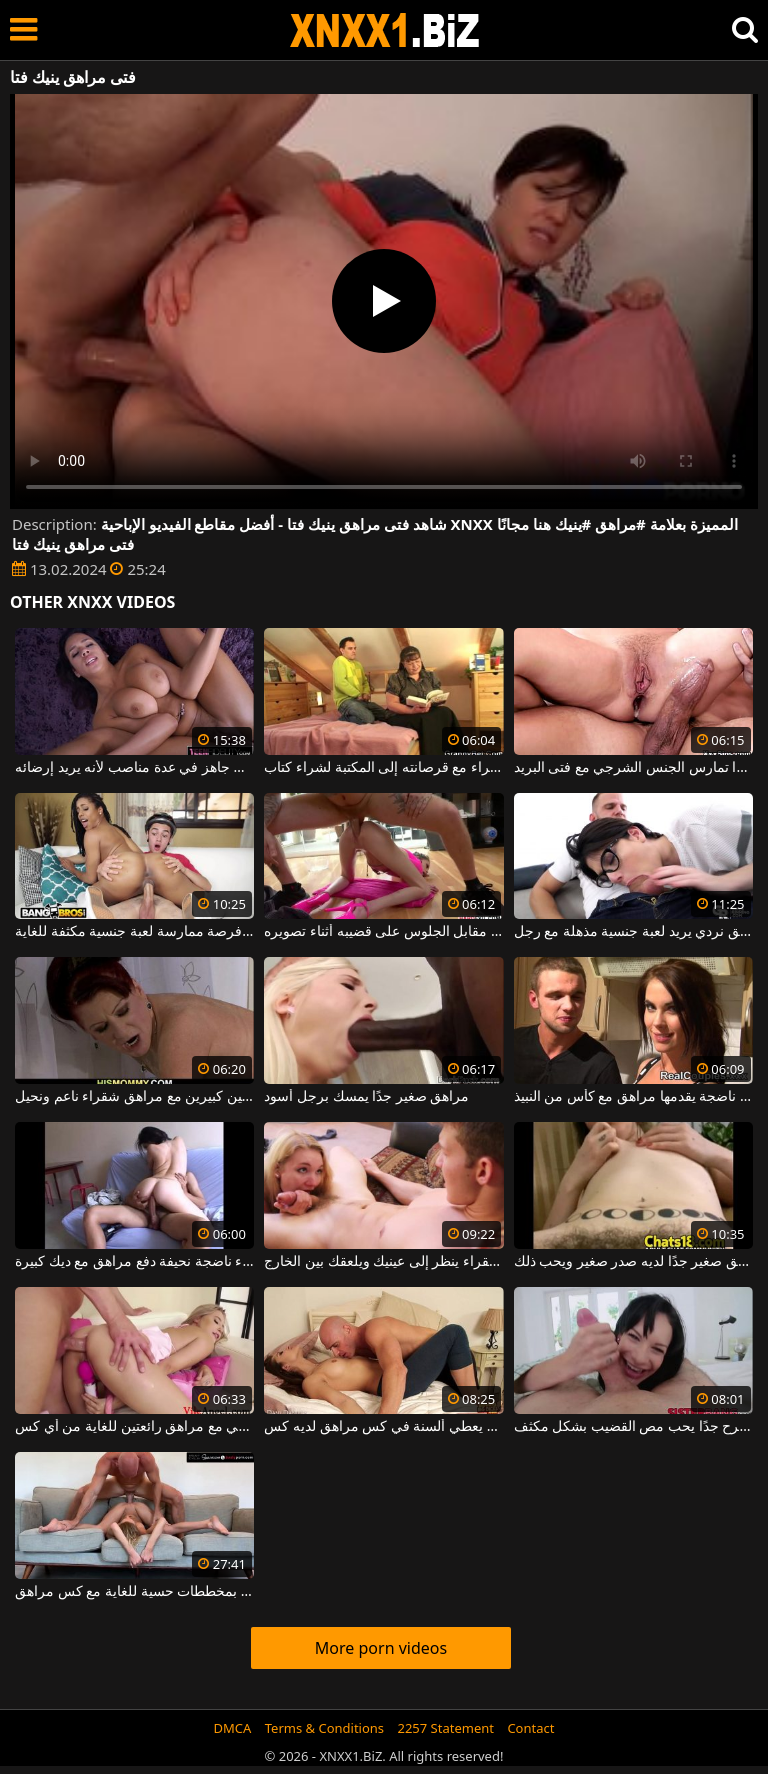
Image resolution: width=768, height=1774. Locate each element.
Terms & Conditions (324, 1728)
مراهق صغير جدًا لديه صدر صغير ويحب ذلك (633, 1262)
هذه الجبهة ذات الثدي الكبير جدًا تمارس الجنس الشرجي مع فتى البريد (633, 768)
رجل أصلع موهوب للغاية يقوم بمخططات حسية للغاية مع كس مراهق (134, 1592)
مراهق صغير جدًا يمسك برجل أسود (366, 1097)
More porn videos (381, 1648)
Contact (530, 1728)
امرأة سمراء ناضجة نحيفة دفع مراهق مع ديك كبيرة (134, 1262)
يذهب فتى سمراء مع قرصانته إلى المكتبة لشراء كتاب (383, 768)
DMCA (233, 1728)
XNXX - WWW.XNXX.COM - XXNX (385, 30)
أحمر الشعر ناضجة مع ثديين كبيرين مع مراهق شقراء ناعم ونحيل (134, 1097)
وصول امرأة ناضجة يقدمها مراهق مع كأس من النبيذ (633, 1097)
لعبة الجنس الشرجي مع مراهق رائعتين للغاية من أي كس (134, 1427)
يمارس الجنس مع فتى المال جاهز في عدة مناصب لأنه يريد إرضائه (134, 768)
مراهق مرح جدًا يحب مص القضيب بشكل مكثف (633, 1427)
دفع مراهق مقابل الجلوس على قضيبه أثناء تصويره (383, 932)
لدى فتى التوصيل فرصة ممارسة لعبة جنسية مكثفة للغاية (134, 932)
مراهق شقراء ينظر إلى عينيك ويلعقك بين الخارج (383, 1262)
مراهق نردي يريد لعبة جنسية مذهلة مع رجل (633, 932)
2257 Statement (445, 1728)
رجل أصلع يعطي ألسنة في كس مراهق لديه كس (383, 1427)
